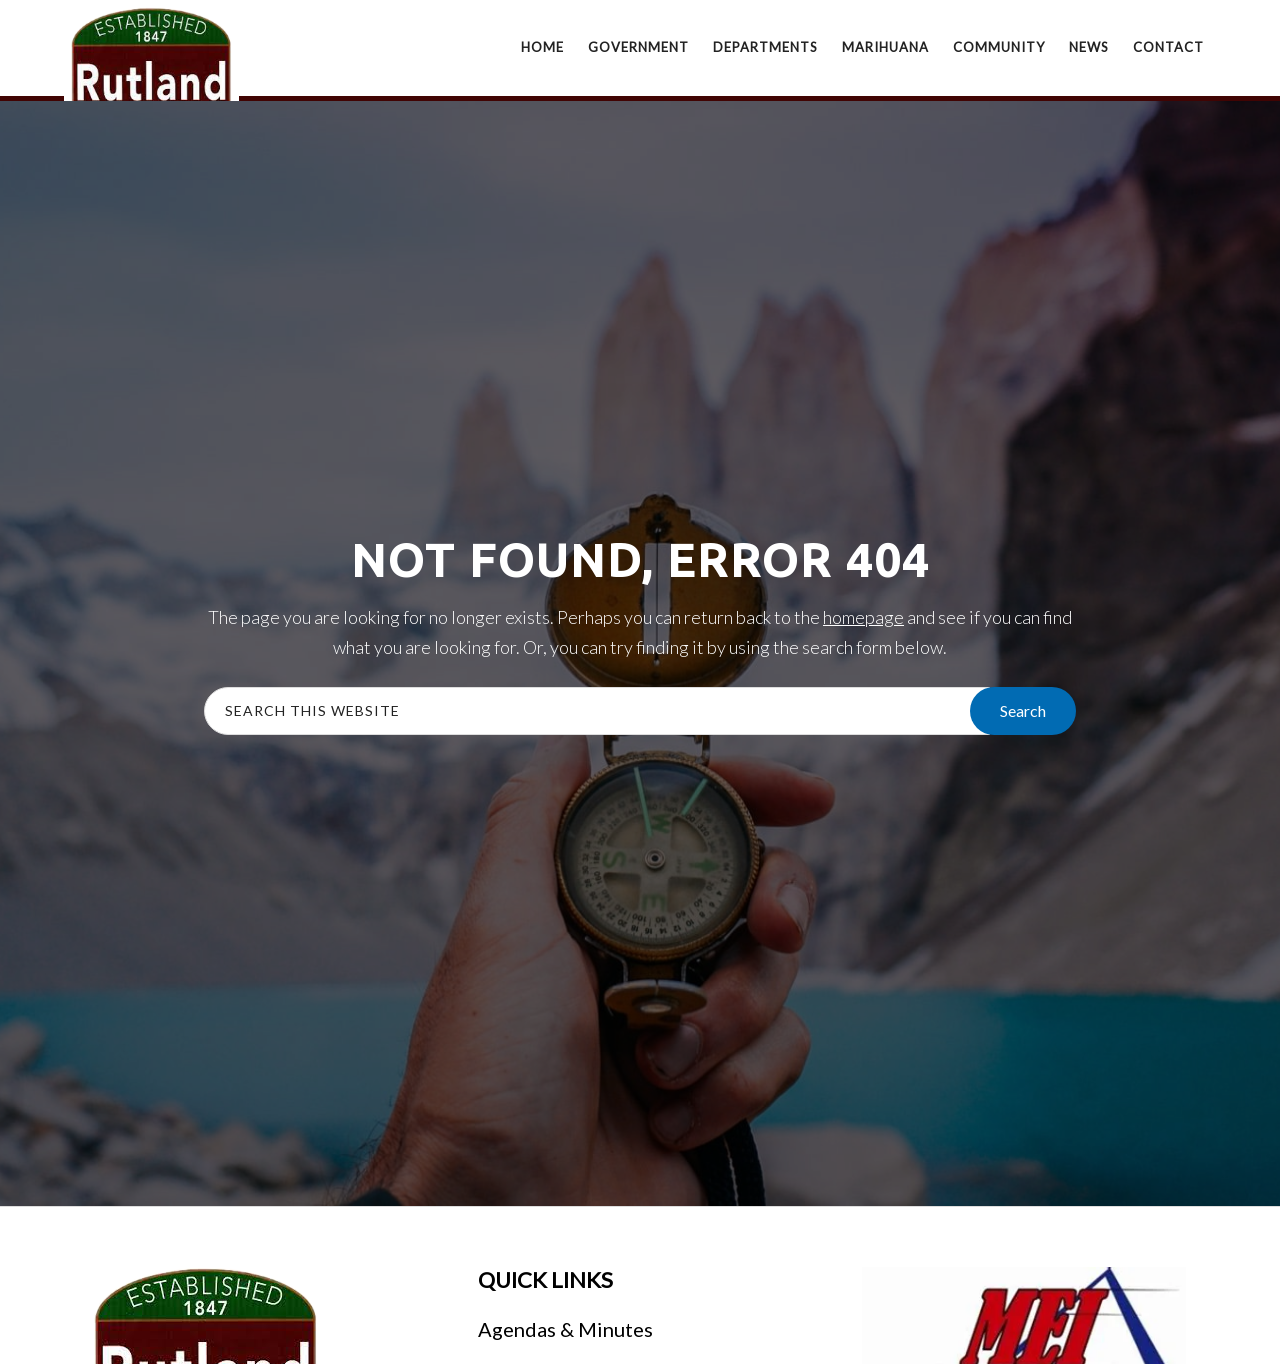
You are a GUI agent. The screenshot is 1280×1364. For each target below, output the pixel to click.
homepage (863, 617)
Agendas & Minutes (565, 1329)
